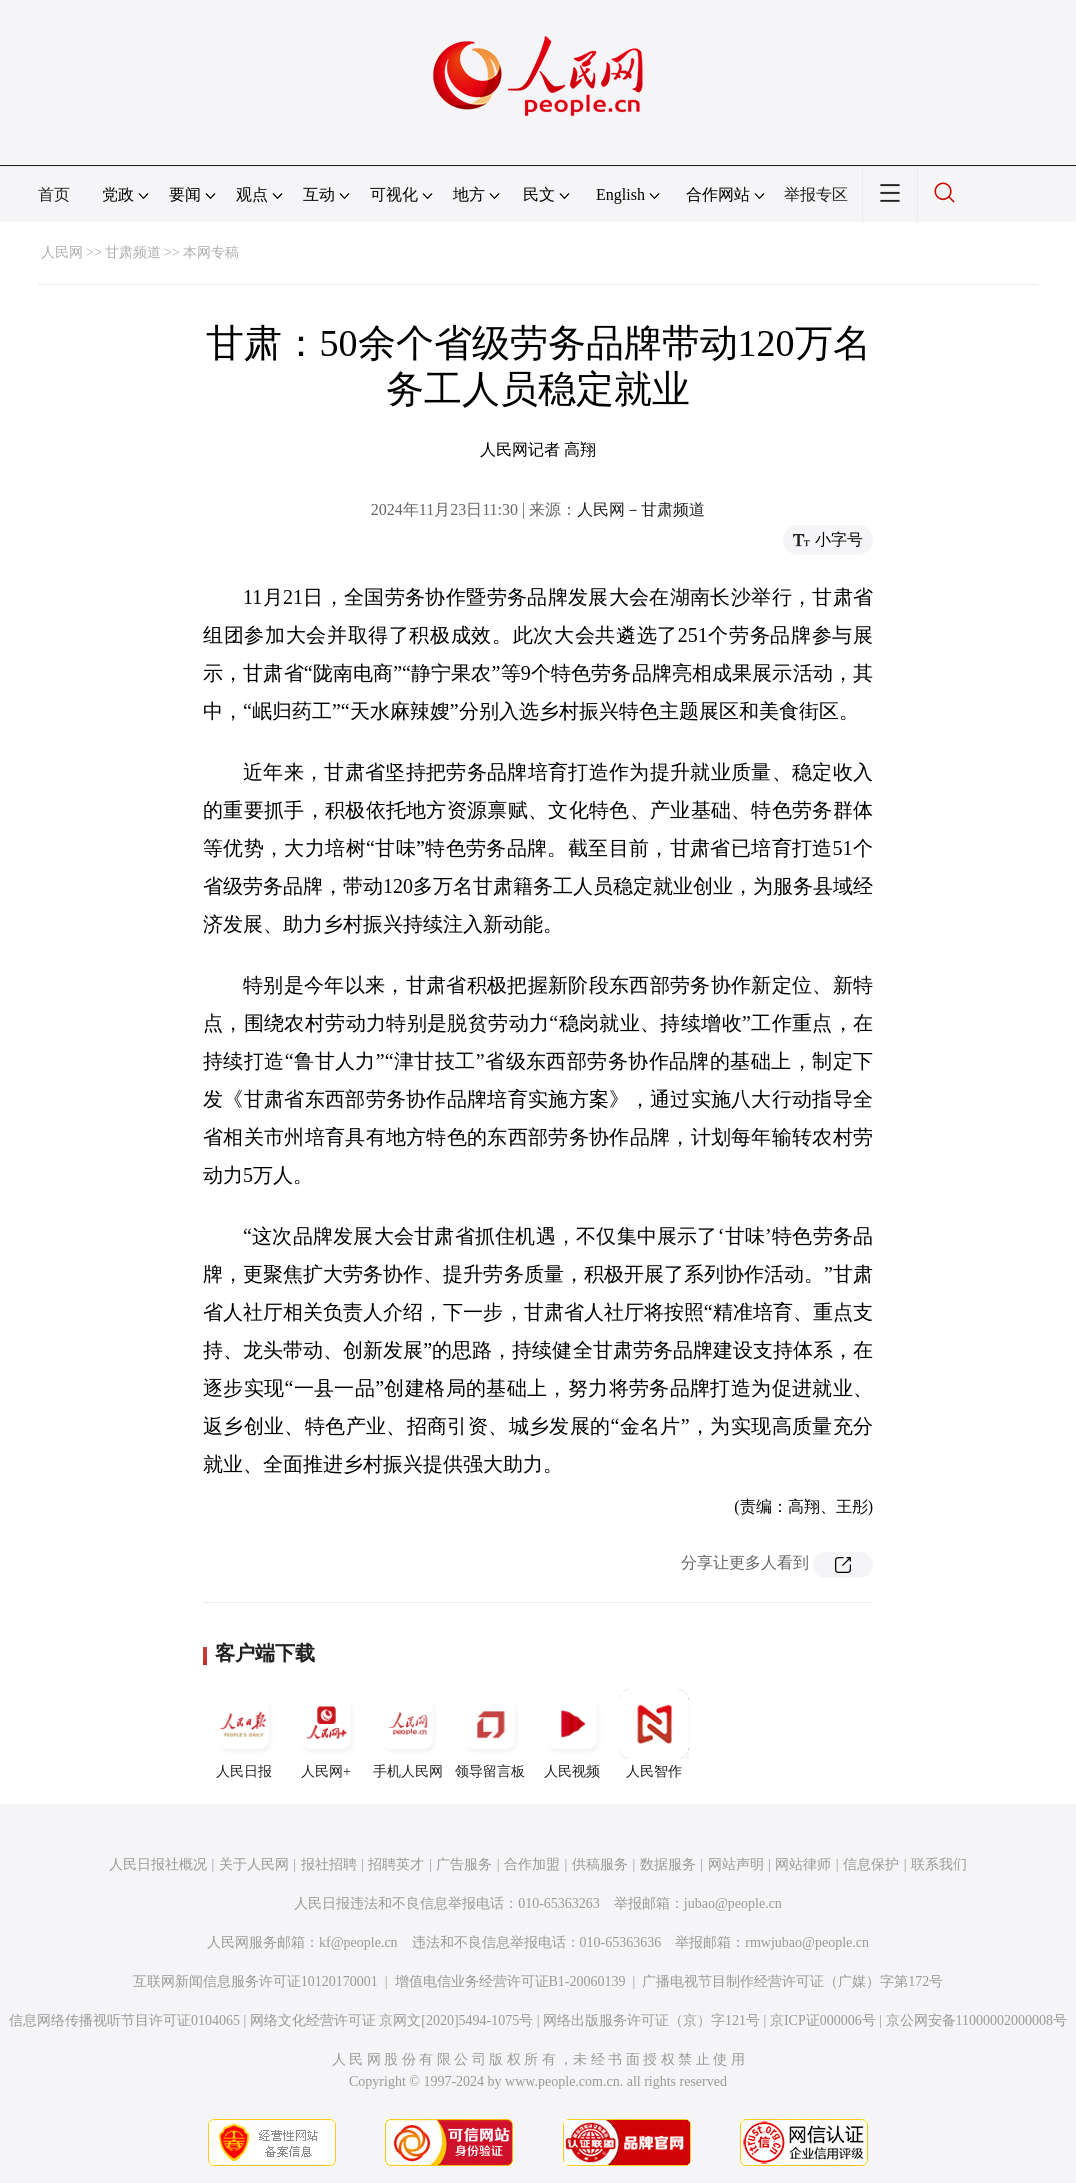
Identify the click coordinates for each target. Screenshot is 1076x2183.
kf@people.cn (358, 1942)
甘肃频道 (133, 252)
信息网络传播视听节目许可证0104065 (124, 2020)
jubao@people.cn (733, 1903)
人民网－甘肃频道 (641, 509)
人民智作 (654, 1734)
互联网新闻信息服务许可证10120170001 (255, 1981)
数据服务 (668, 1864)
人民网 (62, 252)
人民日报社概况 (158, 1864)
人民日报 (244, 1734)
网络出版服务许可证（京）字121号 (651, 2020)
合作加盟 (532, 1864)
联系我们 (939, 1864)
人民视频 (572, 1734)
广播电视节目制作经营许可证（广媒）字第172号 (792, 1981)
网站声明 (736, 1864)
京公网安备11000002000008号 (976, 2020)
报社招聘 (329, 1864)
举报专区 (816, 194)
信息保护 (871, 1864)
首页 (54, 194)
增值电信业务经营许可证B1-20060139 (510, 1981)
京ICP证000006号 (823, 2020)
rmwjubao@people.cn (807, 1942)
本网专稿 (211, 252)
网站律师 (803, 1864)
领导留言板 (490, 1734)
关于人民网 (254, 1864)
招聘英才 (396, 1864)
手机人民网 (408, 1734)
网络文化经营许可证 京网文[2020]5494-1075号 (392, 2020)
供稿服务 (600, 1864)
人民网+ (326, 1734)
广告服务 (464, 1864)
